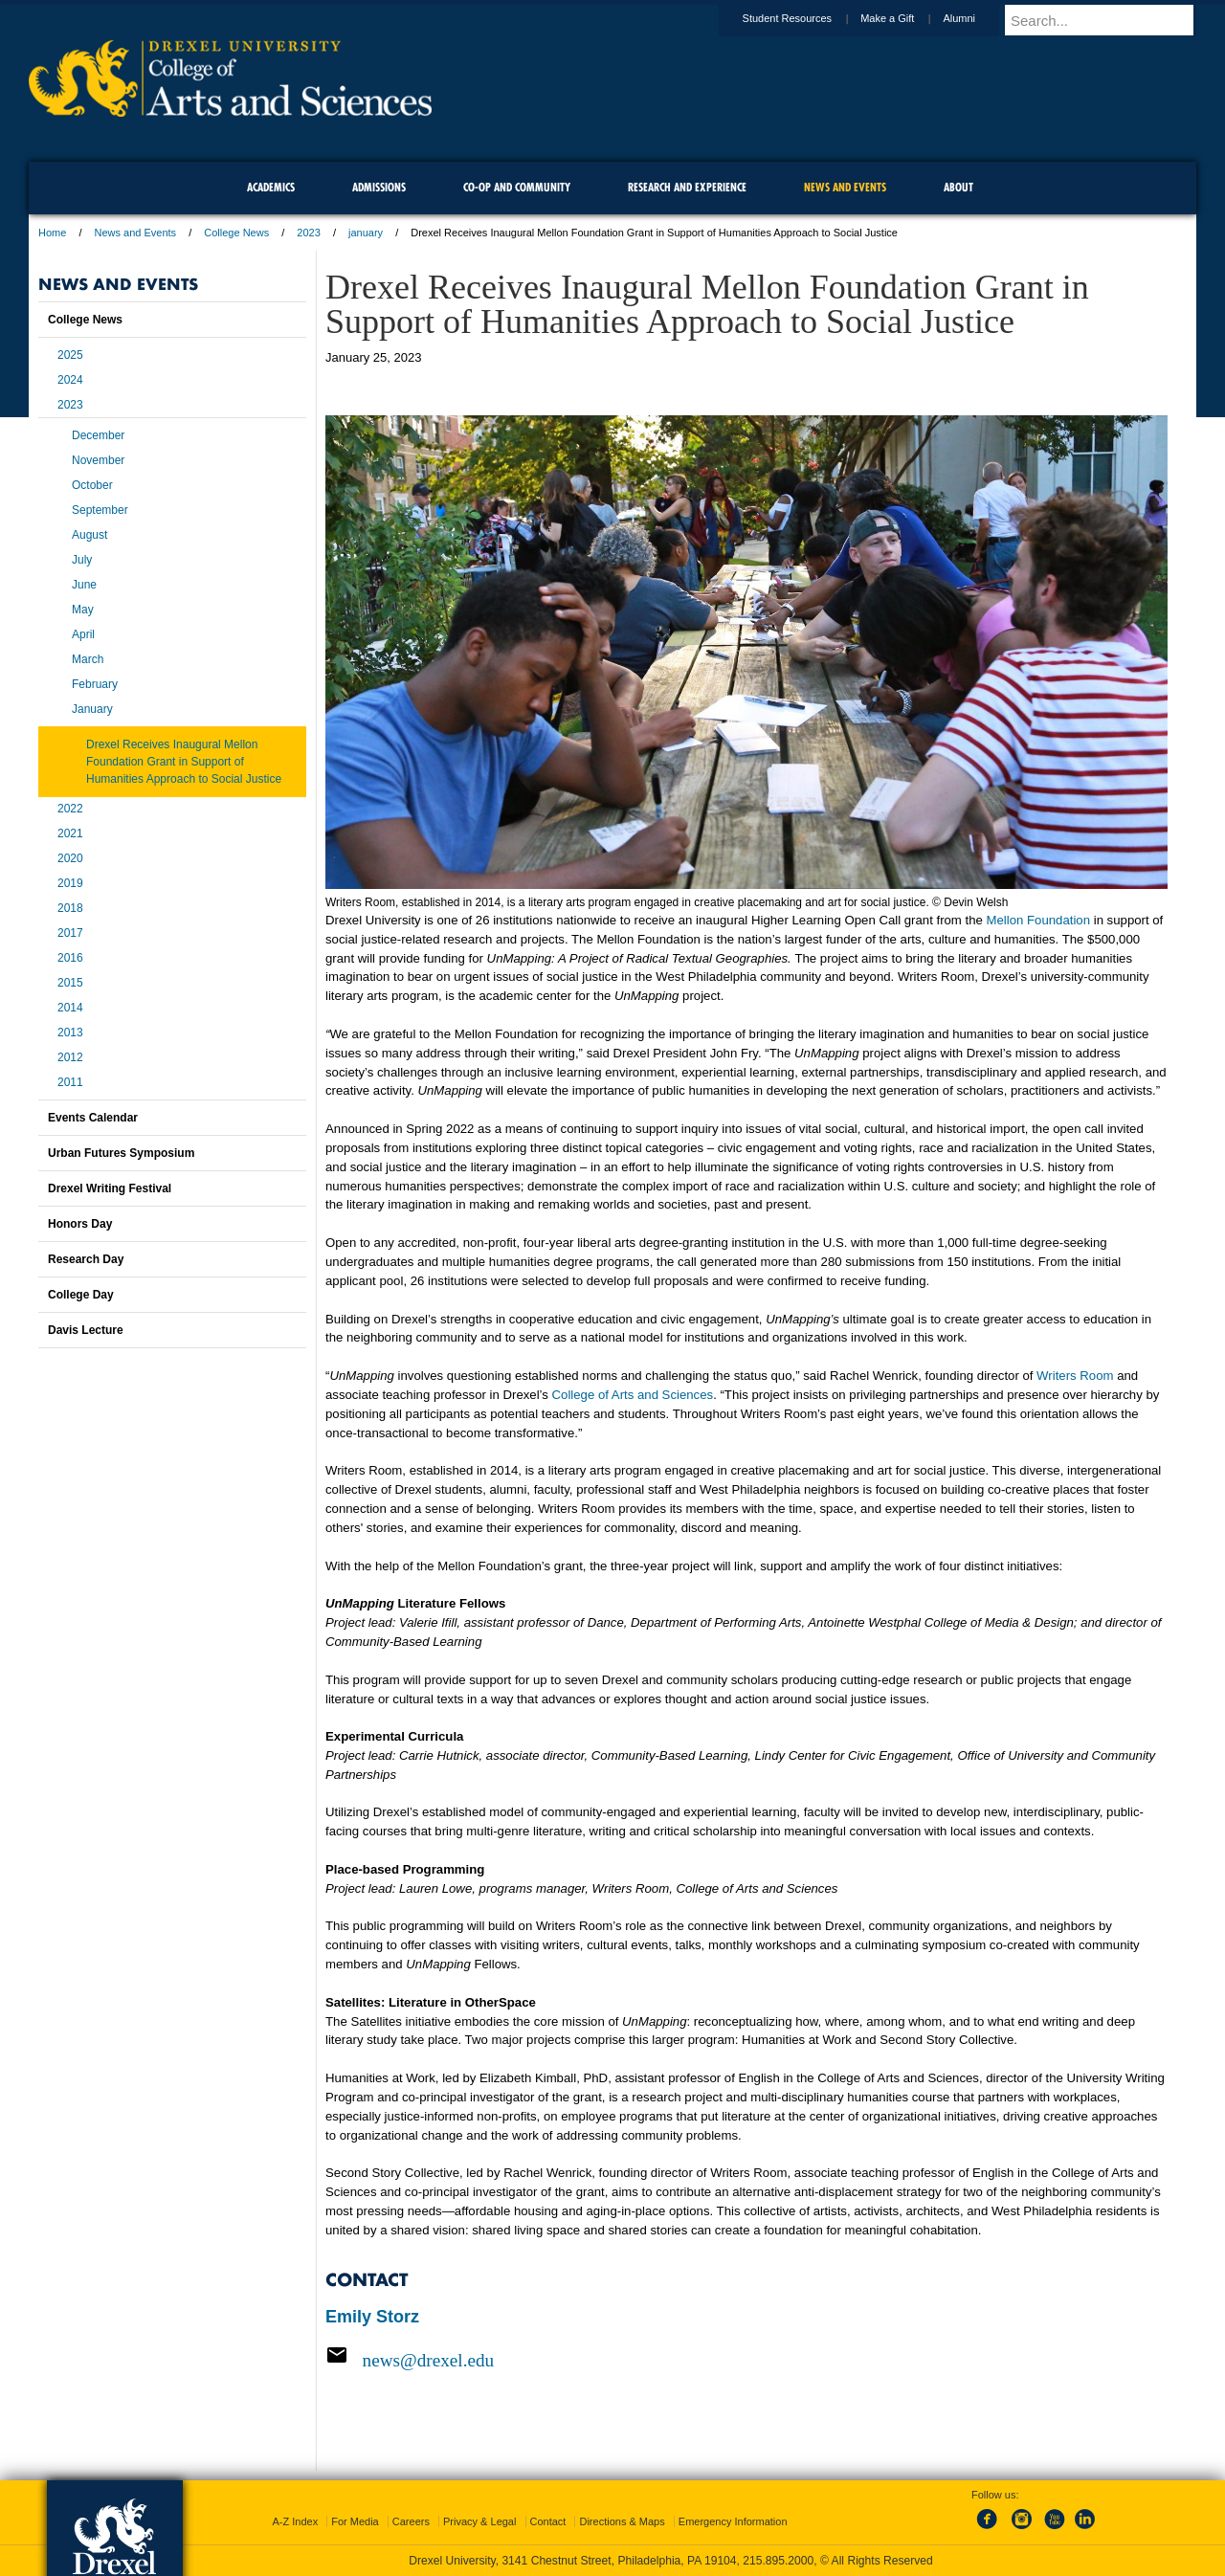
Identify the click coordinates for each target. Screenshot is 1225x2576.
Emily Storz (372, 2316)
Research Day (85, 1259)
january (365, 232)
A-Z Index (295, 2521)
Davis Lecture (85, 1330)
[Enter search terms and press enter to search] (1109, 20)
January (92, 709)
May (83, 609)
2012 (70, 1057)
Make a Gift (905, 18)
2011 (70, 1082)
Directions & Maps (621, 2521)
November (98, 460)
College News (236, 232)
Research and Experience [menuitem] (687, 187)
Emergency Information (733, 2521)
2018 (70, 908)
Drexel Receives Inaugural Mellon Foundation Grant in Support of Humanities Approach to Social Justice (183, 762)
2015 (70, 982)
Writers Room (1074, 1375)
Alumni (977, 18)
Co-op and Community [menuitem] (516, 187)
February (95, 684)
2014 (70, 1007)
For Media (355, 2521)
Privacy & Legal (479, 2521)
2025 (70, 355)
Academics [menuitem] (271, 187)
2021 (70, 833)
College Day (81, 1294)
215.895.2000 (778, 2560)
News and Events (136, 232)
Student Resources (806, 18)
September (100, 510)
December (98, 435)
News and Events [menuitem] (845, 187)
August (89, 535)
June (84, 584)
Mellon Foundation (1039, 920)
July (82, 559)
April (83, 634)
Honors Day (80, 1224)
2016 (70, 958)
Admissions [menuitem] (379, 187)
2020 (70, 858)
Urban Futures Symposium (121, 1153)
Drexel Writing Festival (109, 1188)
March (87, 659)
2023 (308, 232)
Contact (548, 2521)
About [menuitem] (958, 187)
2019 (70, 883)
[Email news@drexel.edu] (746, 2359)
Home (52, 232)
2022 (70, 808)
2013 (70, 1032)
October (92, 485)
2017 (70, 933)
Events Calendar (93, 1117)
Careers (411, 2521)
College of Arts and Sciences (633, 1395)
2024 (70, 380)
